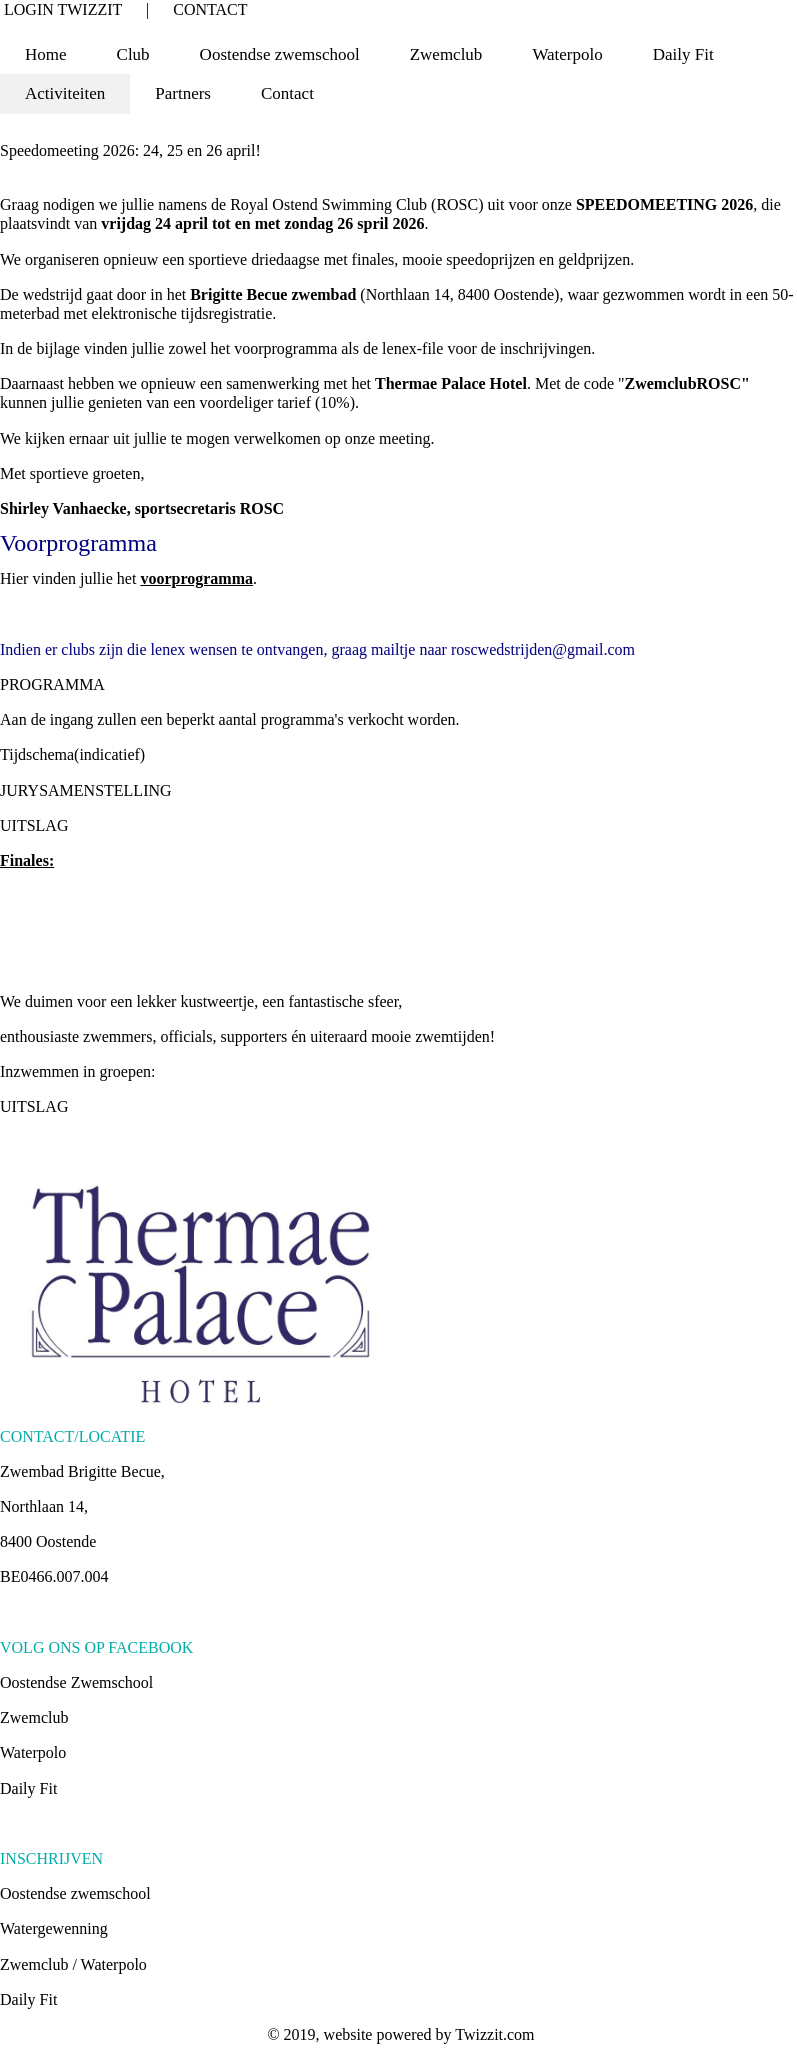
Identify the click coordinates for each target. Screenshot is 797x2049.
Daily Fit (683, 54)
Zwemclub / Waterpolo (73, 1964)
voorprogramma (196, 578)
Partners (183, 93)
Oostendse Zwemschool (76, 1682)
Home (46, 54)
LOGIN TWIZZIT (63, 9)
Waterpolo (33, 1752)
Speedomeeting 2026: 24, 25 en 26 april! (130, 150)
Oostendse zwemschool (75, 1893)
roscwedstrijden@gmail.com (543, 649)
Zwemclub (34, 1717)
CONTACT (210, 9)
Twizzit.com (494, 2034)
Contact (287, 93)
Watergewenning (54, 1928)
